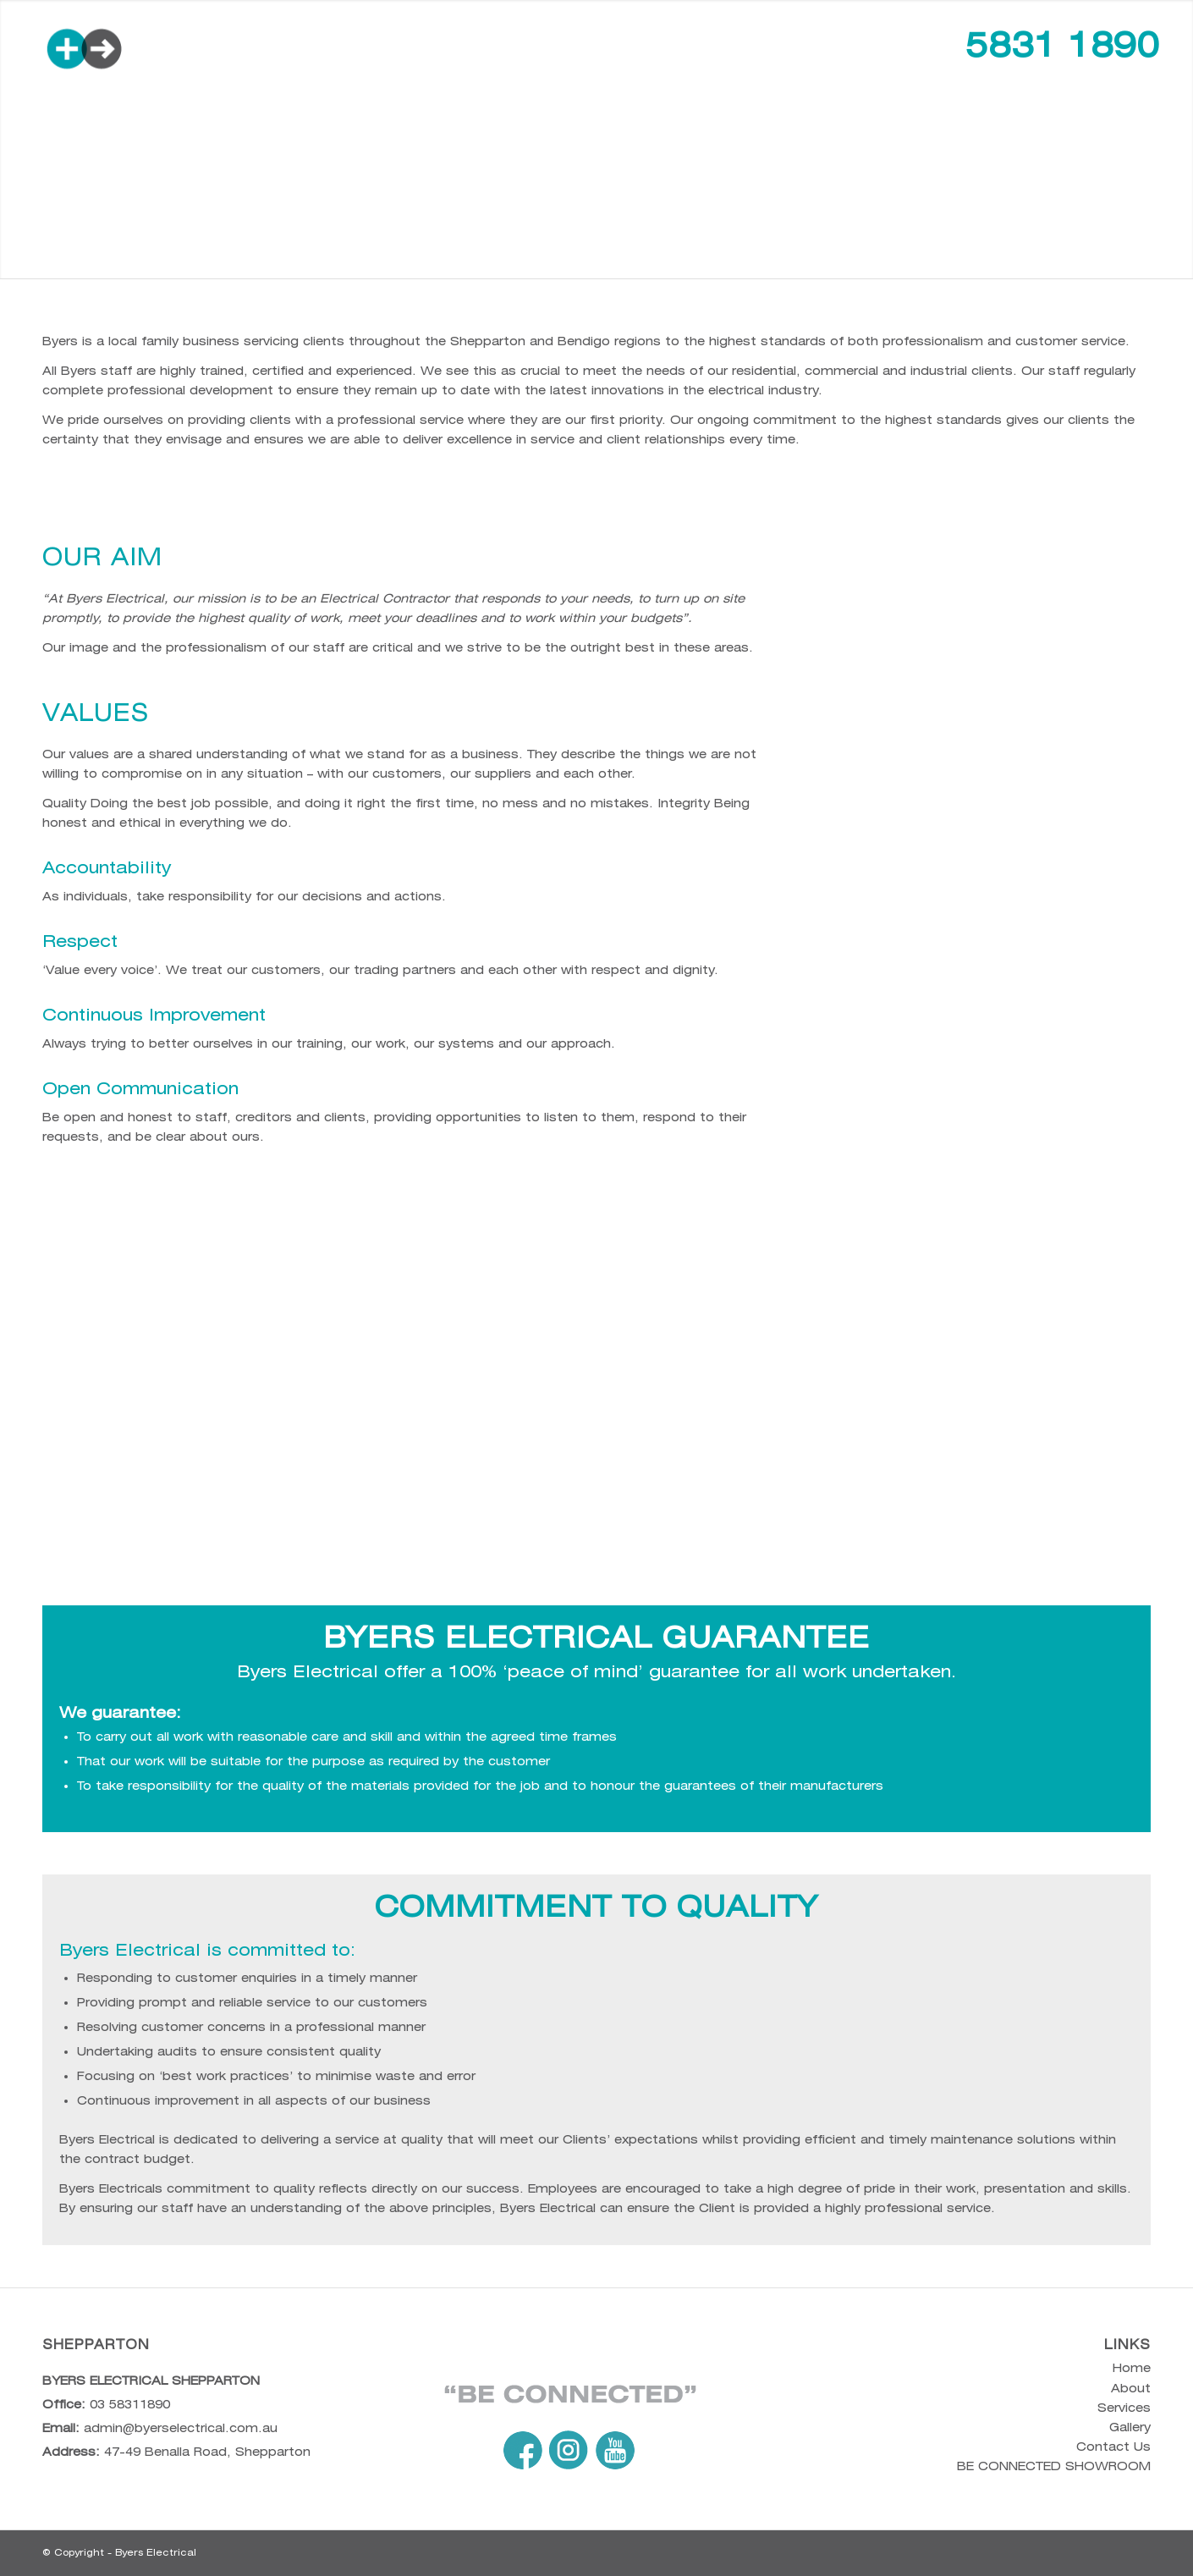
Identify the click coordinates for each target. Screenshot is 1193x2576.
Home (1132, 2368)
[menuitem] (349, 50)
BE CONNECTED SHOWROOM (1054, 2466)
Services (1124, 2407)
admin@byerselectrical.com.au (181, 2428)
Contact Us (1113, 2446)
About (1131, 2388)
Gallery (1130, 2427)
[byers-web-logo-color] (157, 50)
